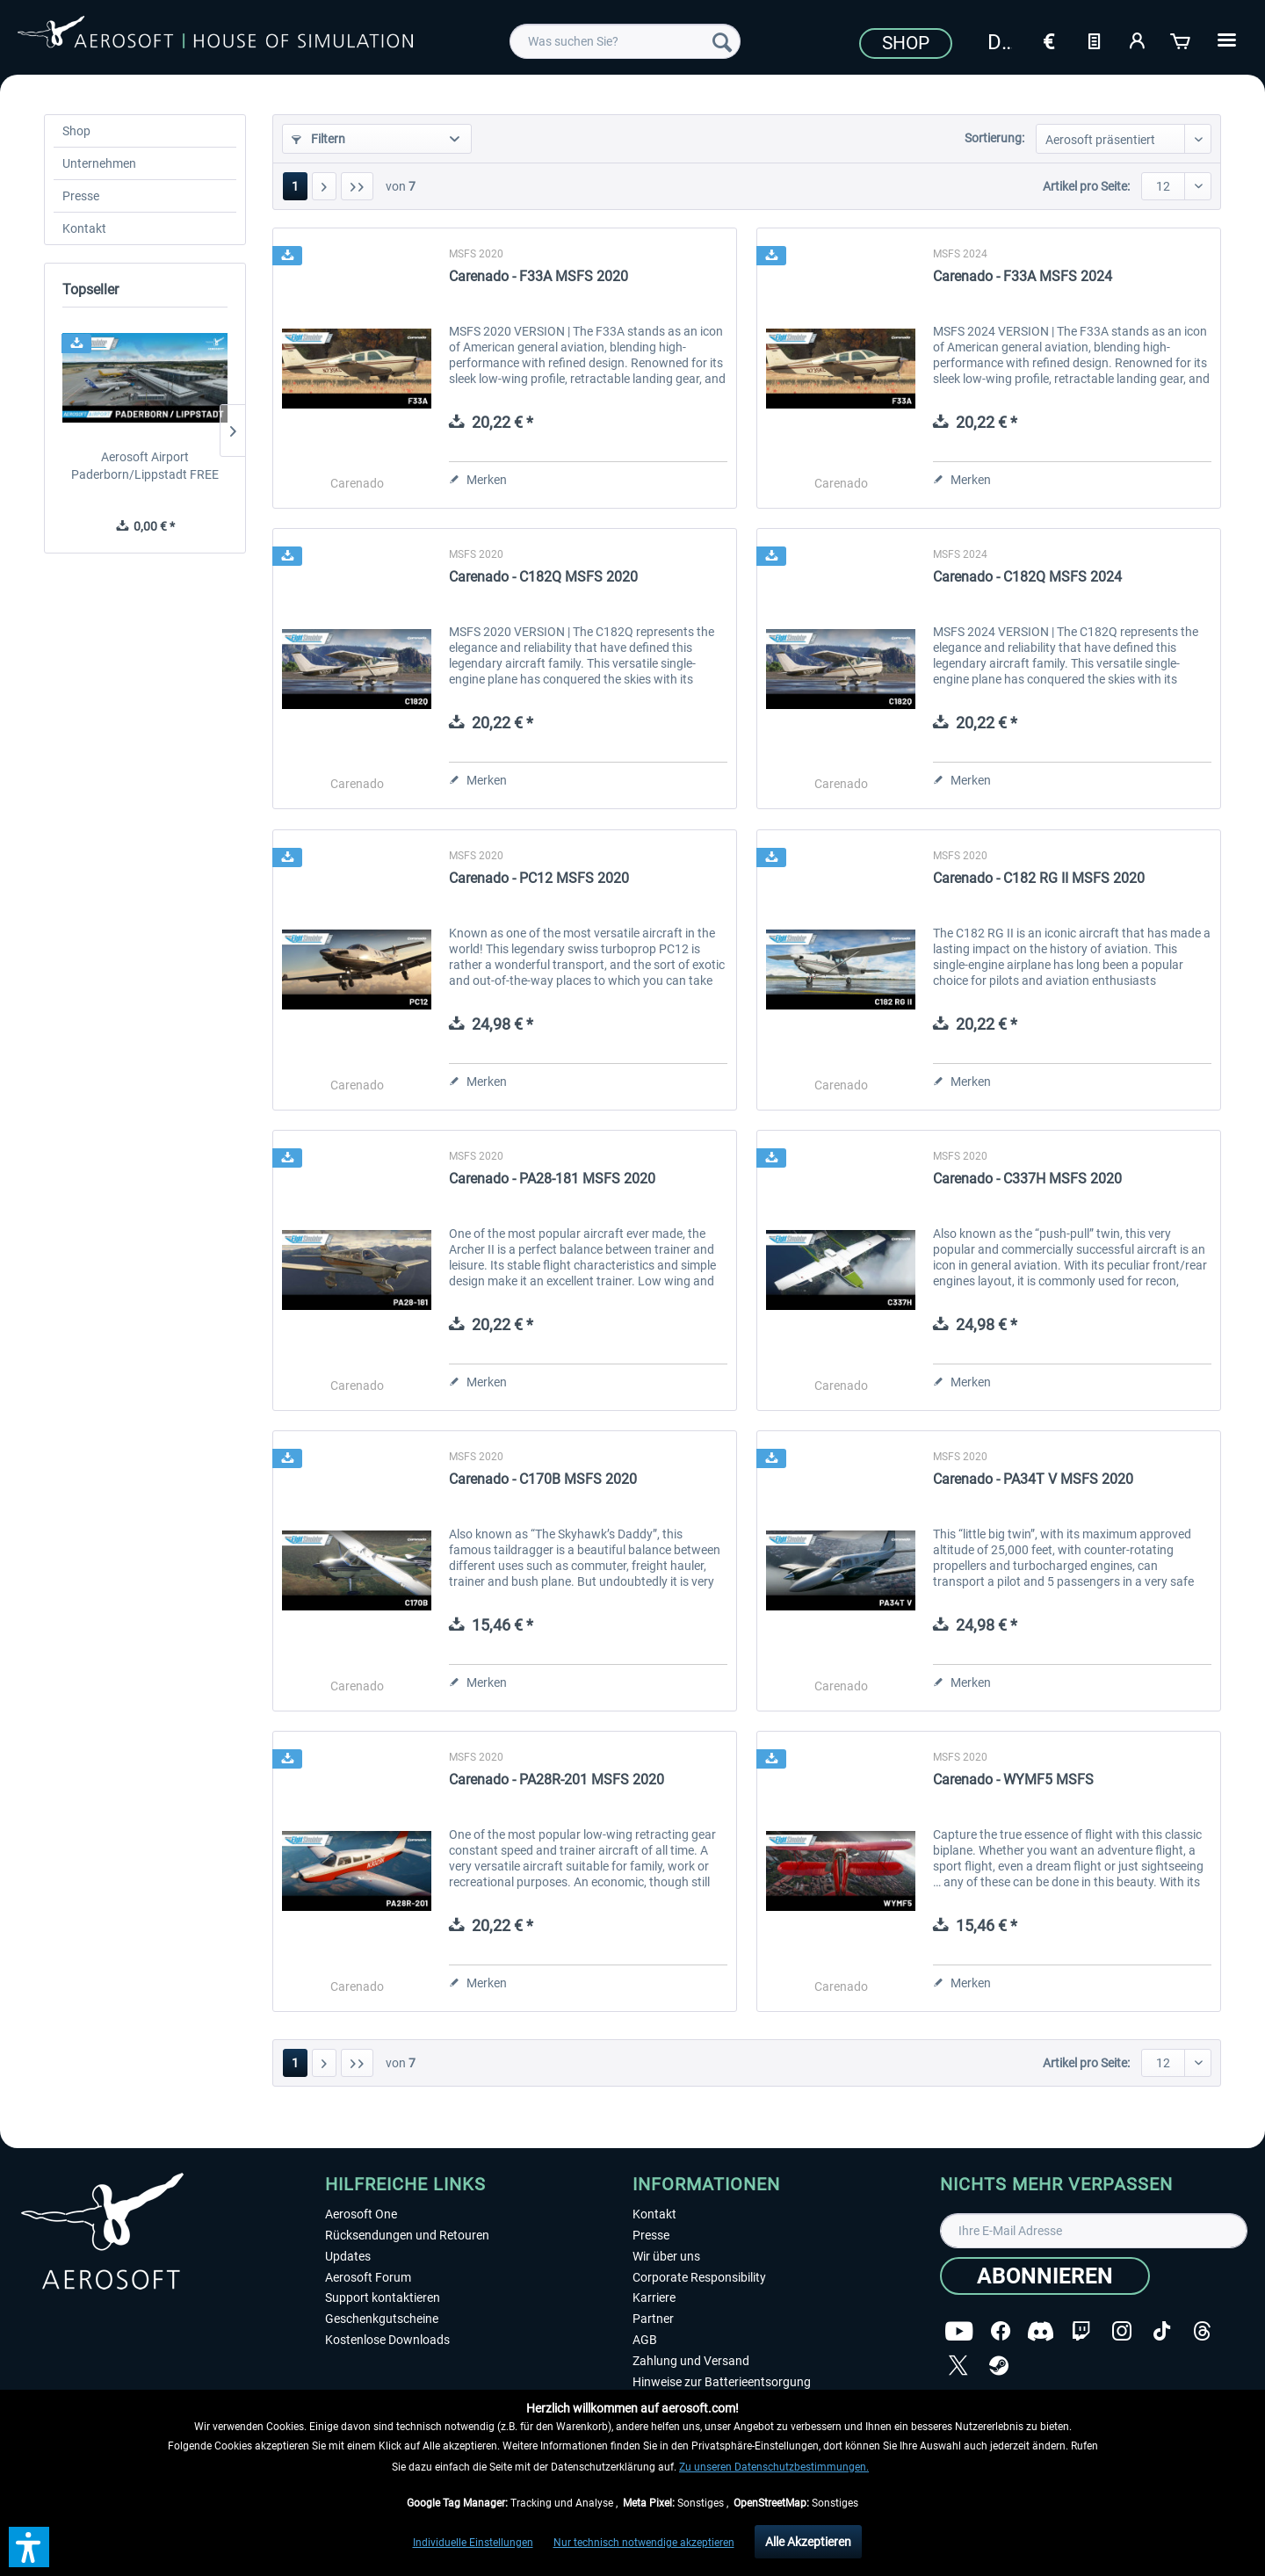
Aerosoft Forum (368, 2277)
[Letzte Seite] (357, 186)
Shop (905, 43)
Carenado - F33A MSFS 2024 (1022, 276)
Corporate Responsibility (699, 2277)
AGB (644, 2340)
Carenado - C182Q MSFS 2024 (1027, 576)
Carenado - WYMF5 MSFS (1013, 1779)
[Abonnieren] (1045, 2276)
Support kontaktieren (382, 2297)
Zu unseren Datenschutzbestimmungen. (774, 2467)
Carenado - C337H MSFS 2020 (1027, 1178)
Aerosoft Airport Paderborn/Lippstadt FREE (145, 465)
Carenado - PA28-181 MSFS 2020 (552, 1178)
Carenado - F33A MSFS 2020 (538, 276)
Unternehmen (99, 163)
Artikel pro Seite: (1086, 186)
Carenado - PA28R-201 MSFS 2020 (556, 1779)
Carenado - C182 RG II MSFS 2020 (1039, 878)
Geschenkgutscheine (381, 2319)
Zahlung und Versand (690, 2361)
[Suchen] (722, 41)
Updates (348, 2256)
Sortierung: (994, 138)
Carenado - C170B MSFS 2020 (543, 1479)
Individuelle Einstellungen (473, 2542)
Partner (653, 2319)
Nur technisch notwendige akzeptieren (643, 2542)
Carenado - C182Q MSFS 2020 (543, 576)
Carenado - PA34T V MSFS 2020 (1033, 1479)
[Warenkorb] (1181, 39)
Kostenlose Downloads (387, 2340)
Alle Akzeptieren (808, 2542)
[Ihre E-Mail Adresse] (1093, 2230)
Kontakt (84, 228)
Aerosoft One (361, 2214)
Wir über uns (666, 2256)
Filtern (318, 139)
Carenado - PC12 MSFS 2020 (539, 878)
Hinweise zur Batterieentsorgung (721, 2382)
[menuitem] (625, 41)
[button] (29, 2547)
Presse (80, 196)
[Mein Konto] (1137, 39)
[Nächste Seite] (324, 186)
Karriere (654, 2297)
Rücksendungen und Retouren (407, 2235)
